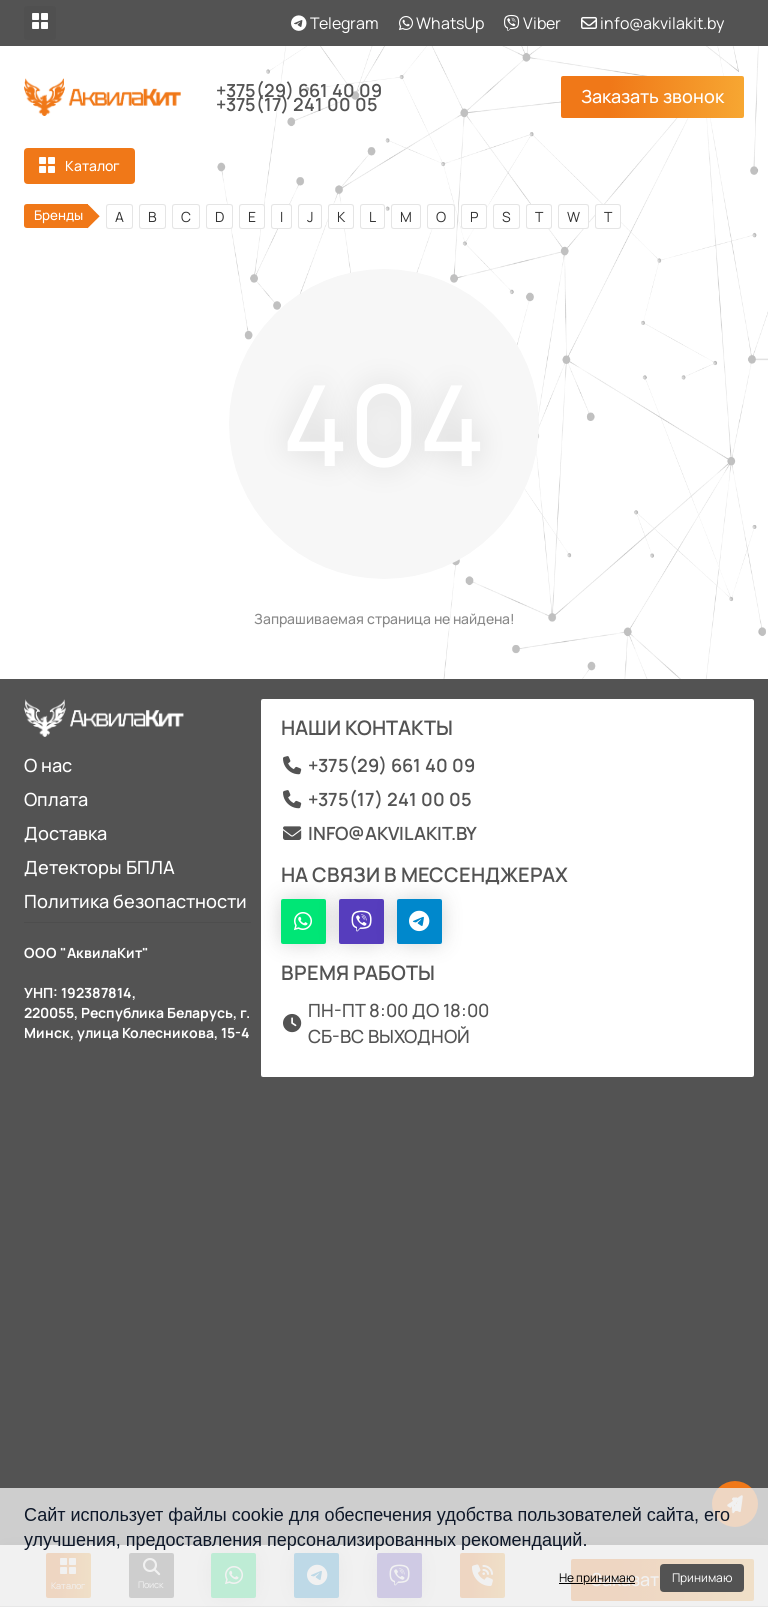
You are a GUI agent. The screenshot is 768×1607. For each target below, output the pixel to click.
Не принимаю (597, 1577)
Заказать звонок (652, 96)
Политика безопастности (135, 901)
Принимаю (702, 1577)
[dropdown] (40, 23)
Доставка (65, 833)
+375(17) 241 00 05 (297, 104)
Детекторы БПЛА (99, 867)
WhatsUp (441, 23)
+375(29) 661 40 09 (299, 90)
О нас (48, 765)
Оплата (56, 799)
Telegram (335, 23)
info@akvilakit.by (652, 23)
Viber (532, 23)
